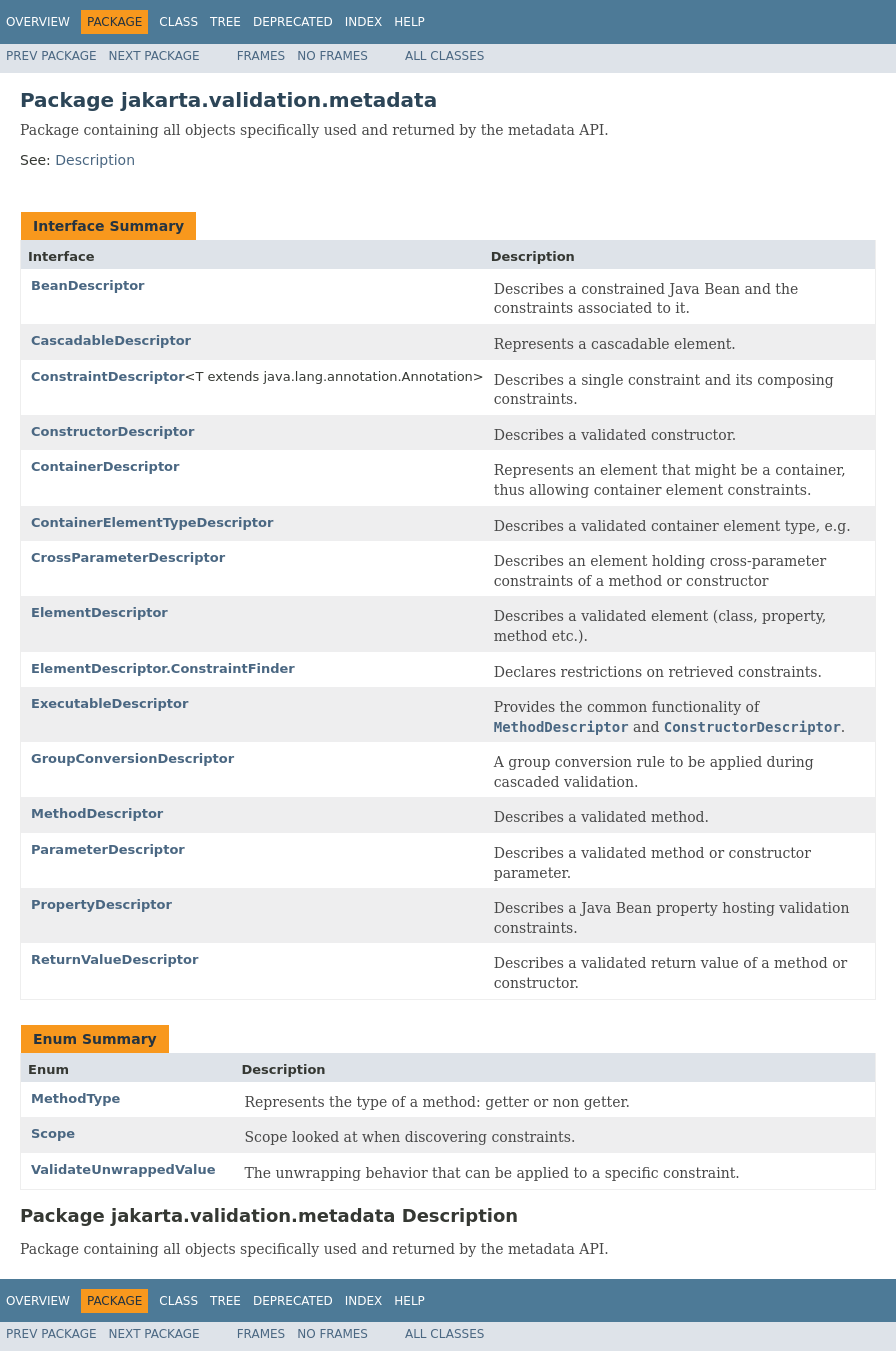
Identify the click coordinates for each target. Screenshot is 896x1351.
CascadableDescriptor (111, 340)
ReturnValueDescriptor (114, 959)
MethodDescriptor (97, 813)
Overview (38, 22)
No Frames (332, 56)
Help (409, 22)
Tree (225, 22)
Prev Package (51, 56)
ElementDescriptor (99, 612)
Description (95, 160)
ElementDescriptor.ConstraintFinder (163, 668)
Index (364, 22)
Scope (53, 1133)
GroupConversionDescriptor (132, 758)
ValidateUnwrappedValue (123, 1169)
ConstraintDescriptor (108, 376)
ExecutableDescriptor (109, 703)
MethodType (75, 1098)
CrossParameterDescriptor (128, 557)
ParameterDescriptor (108, 849)
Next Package (154, 56)
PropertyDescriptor (101, 904)
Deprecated (293, 22)
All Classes (444, 56)
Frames (261, 56)
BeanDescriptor (88, 285)
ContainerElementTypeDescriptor (152, 522)
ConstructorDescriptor (112, 431)
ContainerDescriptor (105, 466)
